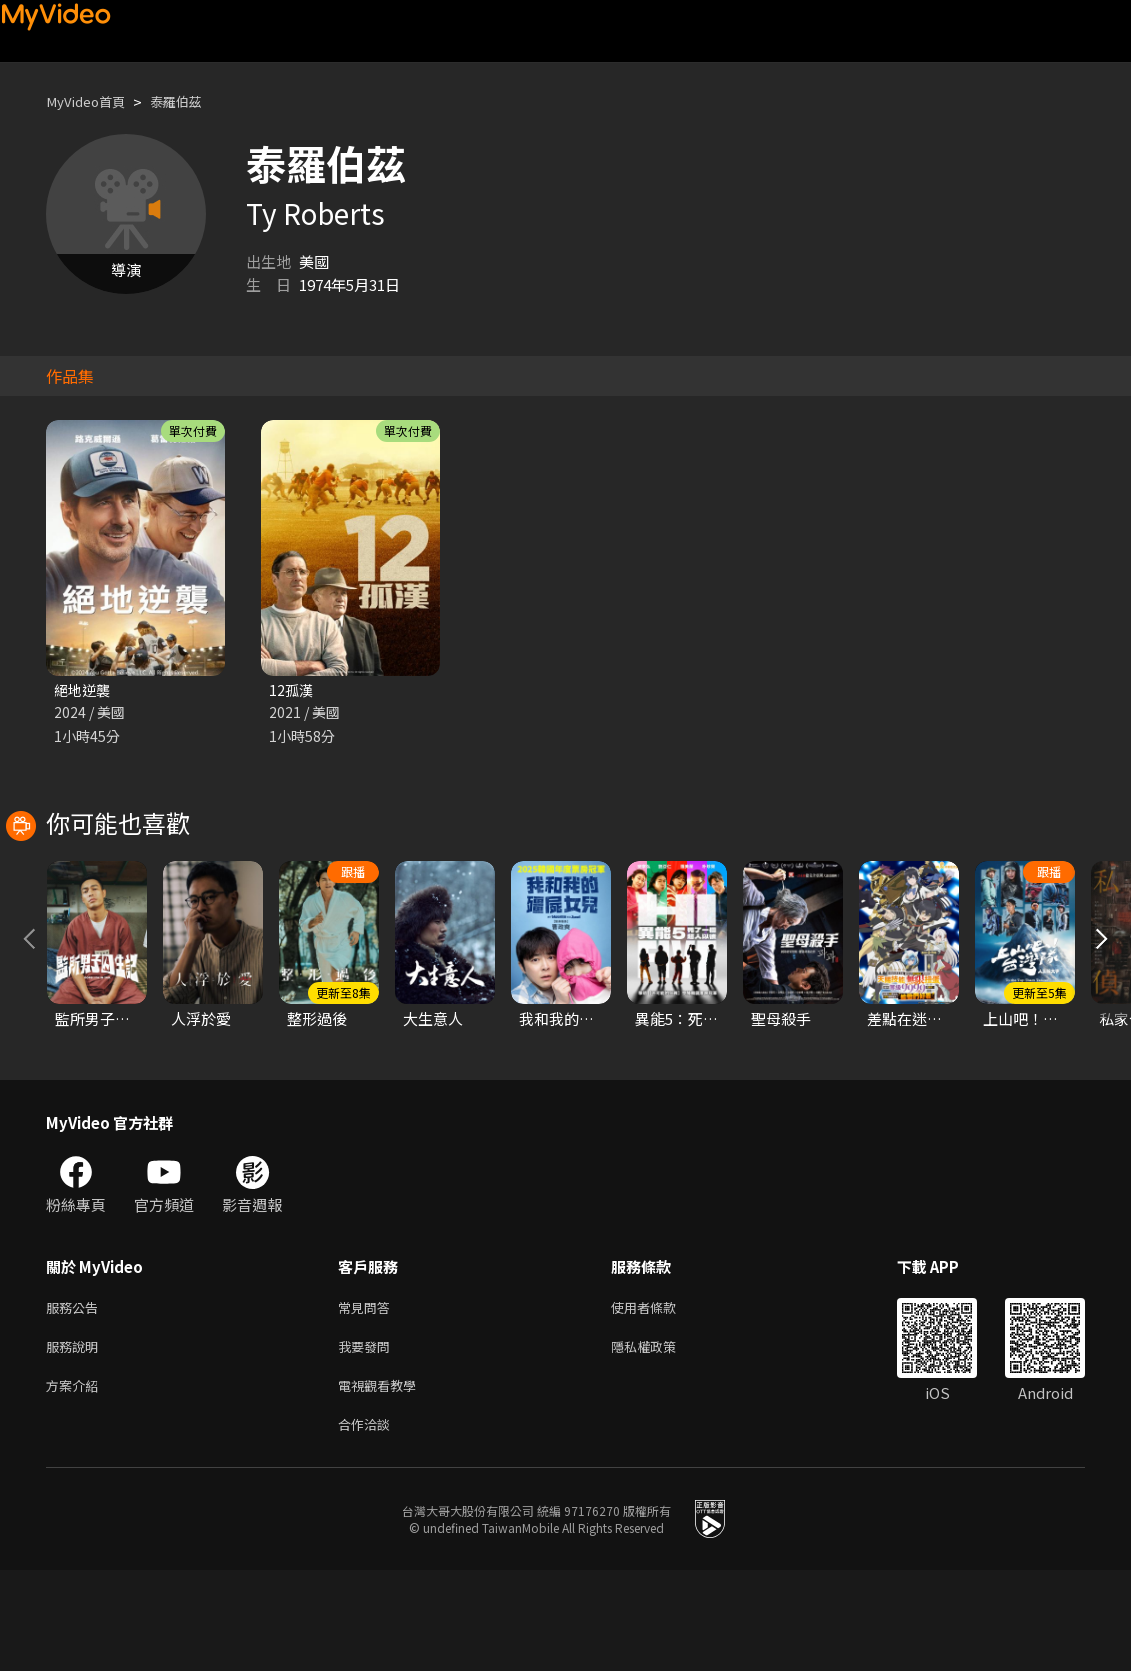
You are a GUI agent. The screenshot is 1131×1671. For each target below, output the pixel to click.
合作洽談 (368, 1524)
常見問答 (368, 1398)
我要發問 (368, 1440)
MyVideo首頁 (91, 101)
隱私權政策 (660, 1440)
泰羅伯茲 (192, 101)
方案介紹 (76, 1482)
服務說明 (76, 1440)
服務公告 (76, 1398)
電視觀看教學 (383, 1482)
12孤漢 (292, 690)
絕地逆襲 (84, 690)
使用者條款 (660, 1398)
